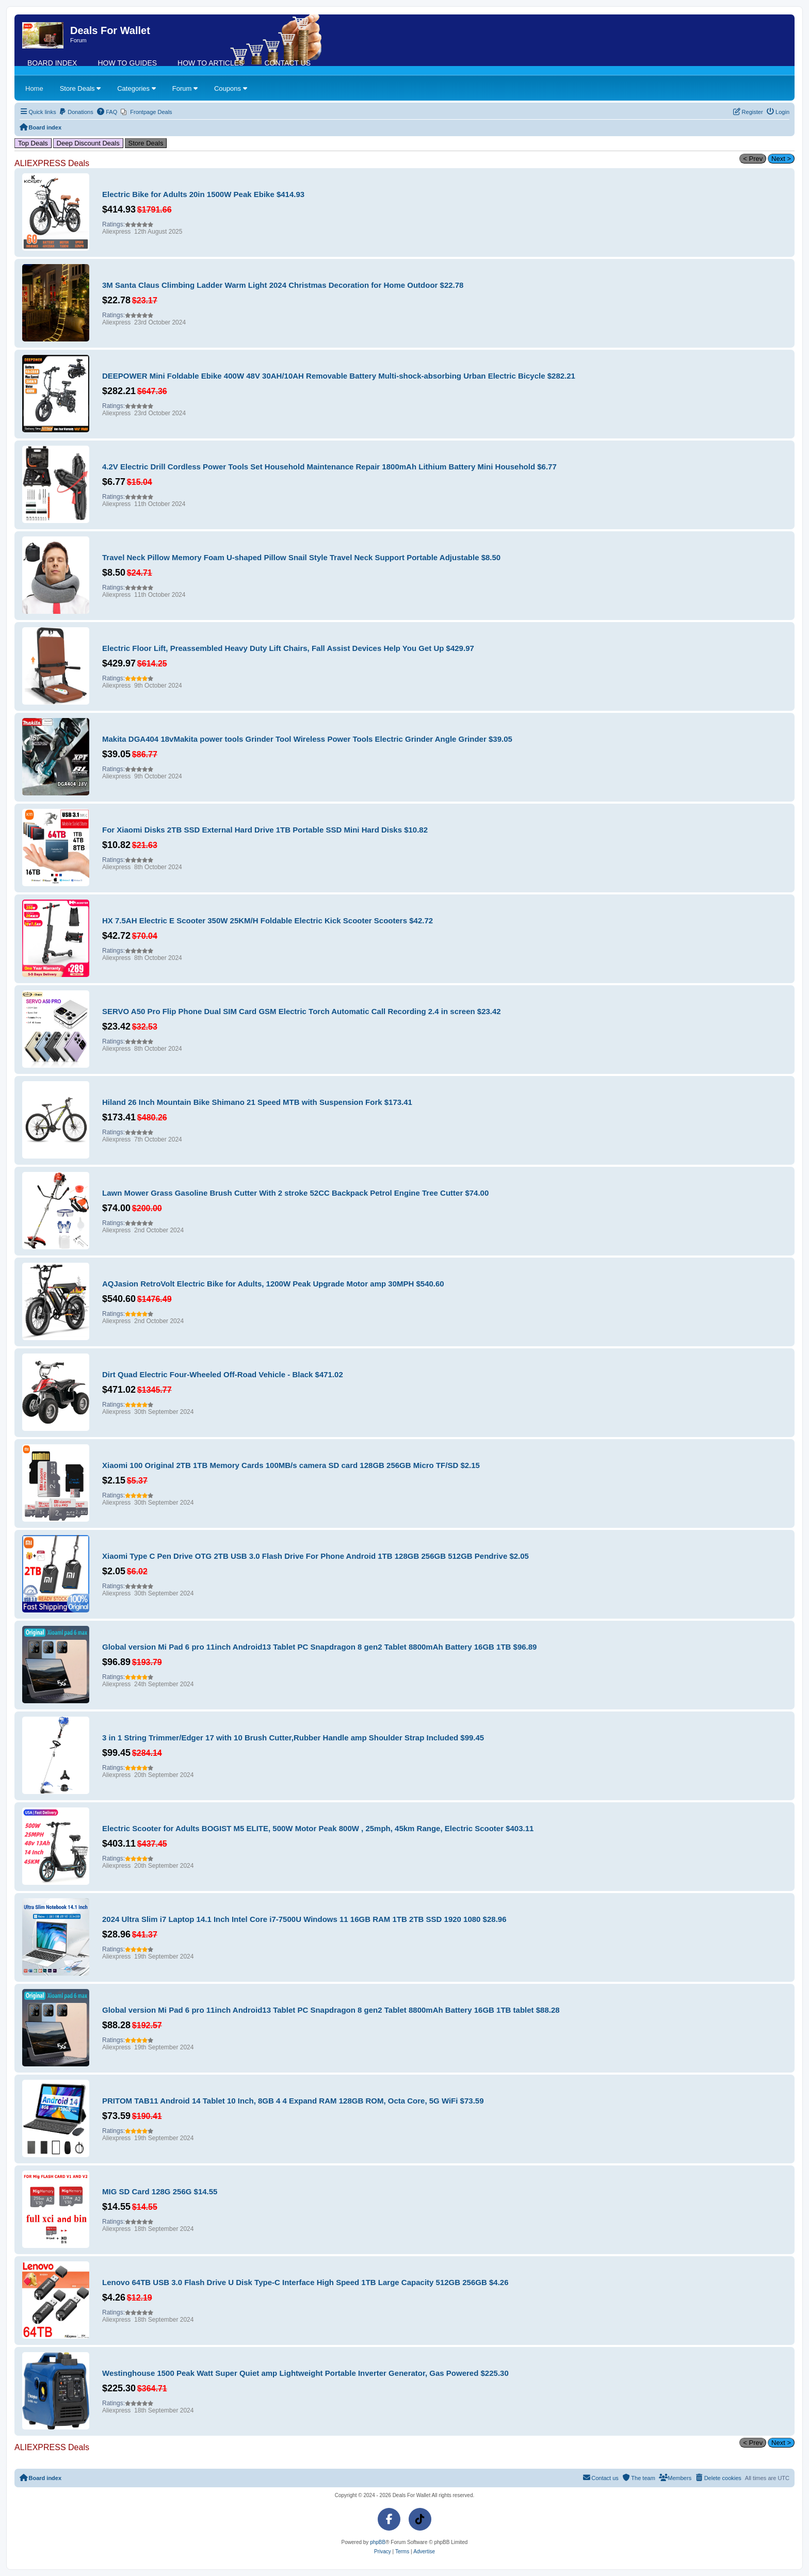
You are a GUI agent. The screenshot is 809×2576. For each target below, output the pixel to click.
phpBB (377, 2542)
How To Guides (127, 63)
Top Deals (33, 143)
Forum (185, 88)
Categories (136, 88)
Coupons (230, 88)
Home (34, 88)
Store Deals (80, 88)
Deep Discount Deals (88, 143)
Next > (781, 158)
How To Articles (210, 63)
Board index (52, 63)
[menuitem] (76, 112)
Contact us (287, 63)
